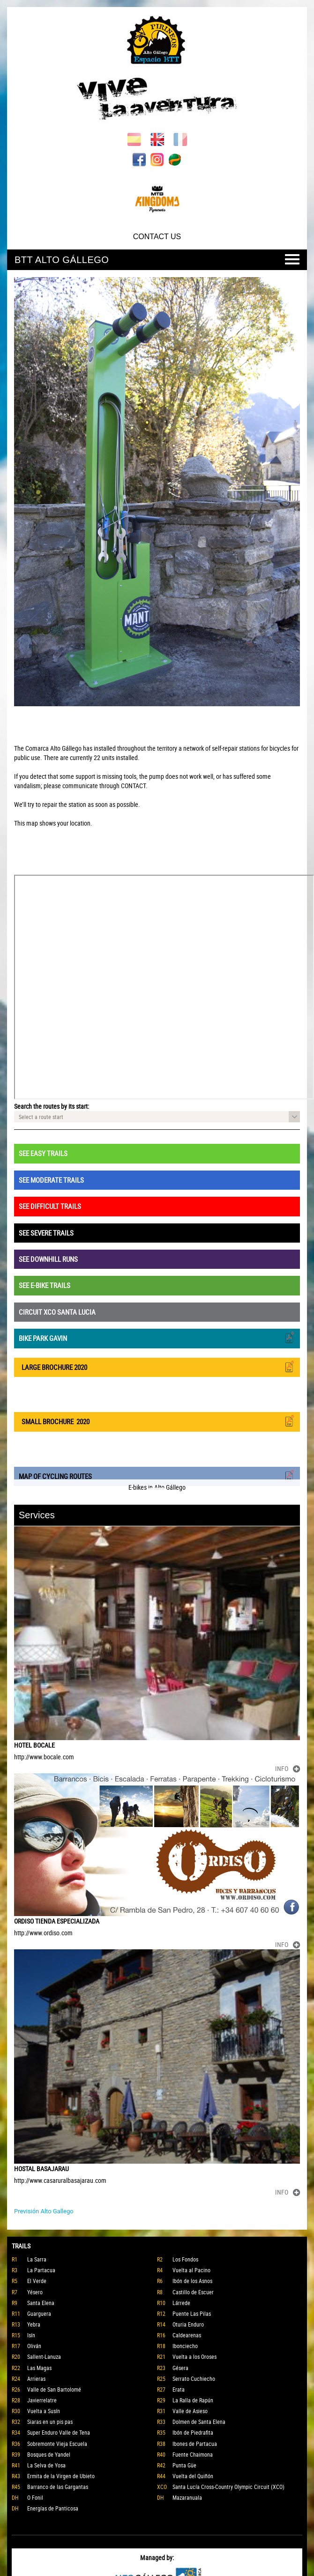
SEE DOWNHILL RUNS (48, 1259)
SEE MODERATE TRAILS (51, 1180)
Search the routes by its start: (51, 1106)
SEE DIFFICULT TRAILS (50, 1206)
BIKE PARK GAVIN (157, 1337)
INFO (287, 1768)
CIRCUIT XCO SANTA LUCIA (57, 1312)
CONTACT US (157, 237)
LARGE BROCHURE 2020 (157, 1366)
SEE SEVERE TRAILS (46, 1232)
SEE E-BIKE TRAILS (44, 1285)
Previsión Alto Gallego (44, 2211)
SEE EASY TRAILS (43, 1153)
